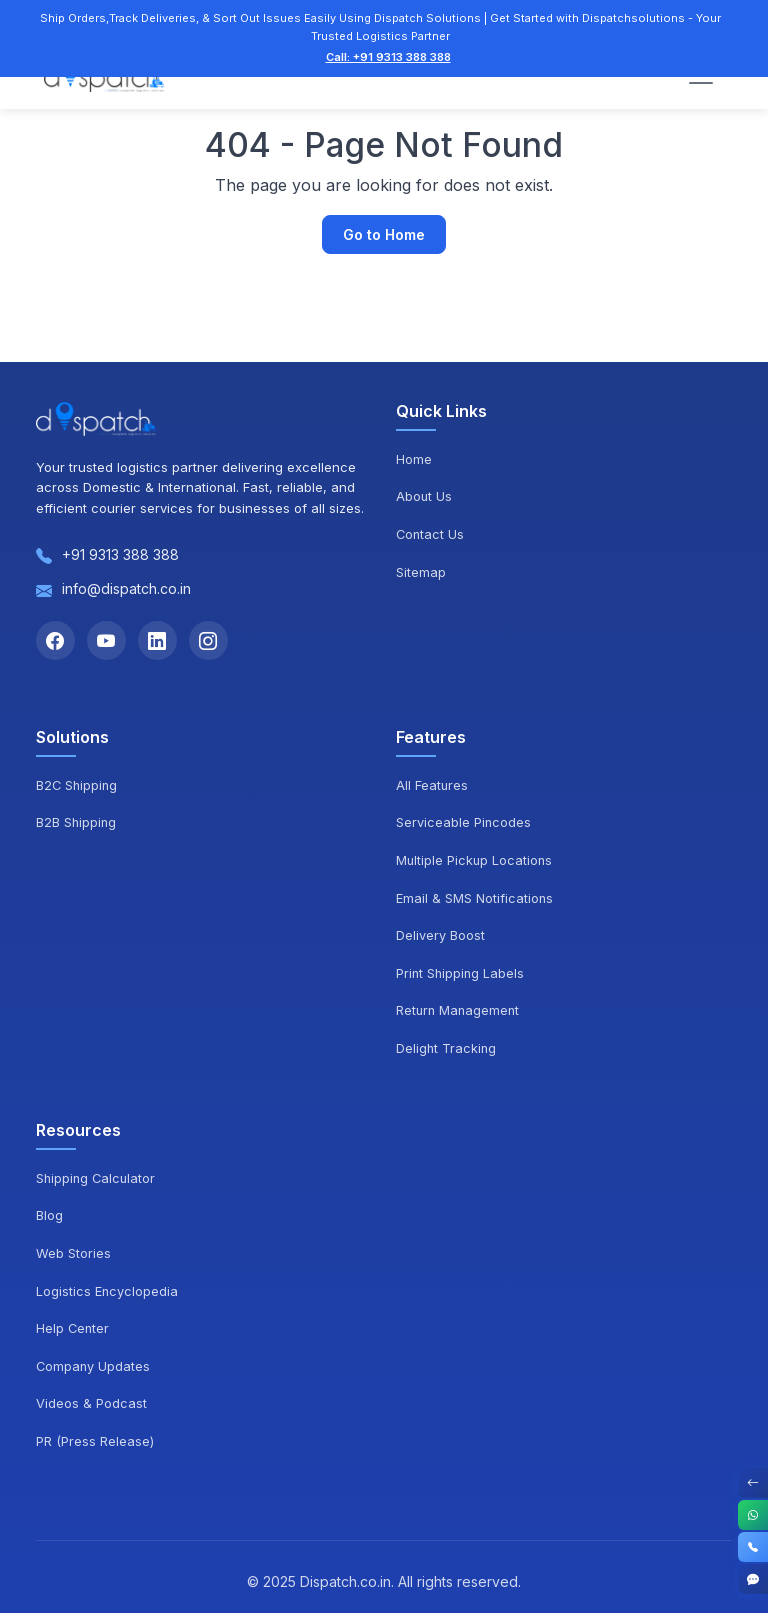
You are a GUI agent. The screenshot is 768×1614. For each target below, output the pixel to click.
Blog (49, 1216)
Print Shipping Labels (461, 974)
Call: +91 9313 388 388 (388, 57)
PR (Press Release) (95, 1442)
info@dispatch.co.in (126, 588)
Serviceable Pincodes (464, 824)
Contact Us (431, 534)
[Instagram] (212, 641)
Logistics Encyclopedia (107, 1292)
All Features (432, 786)
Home (414, 459)
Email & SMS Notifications (475, 899)
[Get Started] (753, 1579)
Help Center (73, 1329)
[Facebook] (56, 641)
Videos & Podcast (91, 1404)
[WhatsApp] (753, 1515)
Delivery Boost (440, 936)
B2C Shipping (78, 786)
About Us (424, 496)
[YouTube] (108, 641)
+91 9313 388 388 (120, 554)
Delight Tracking (447, 1049)
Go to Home (384, 234)
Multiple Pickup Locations (475, 861)
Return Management (459, 1012)
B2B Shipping (77, 824)
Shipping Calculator (97, 1179)
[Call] (753, 1547)
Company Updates (94, 1367)
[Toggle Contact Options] (753, 1483)
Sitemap (421, 572)
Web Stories (73, 1254)
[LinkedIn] (160, 641)
